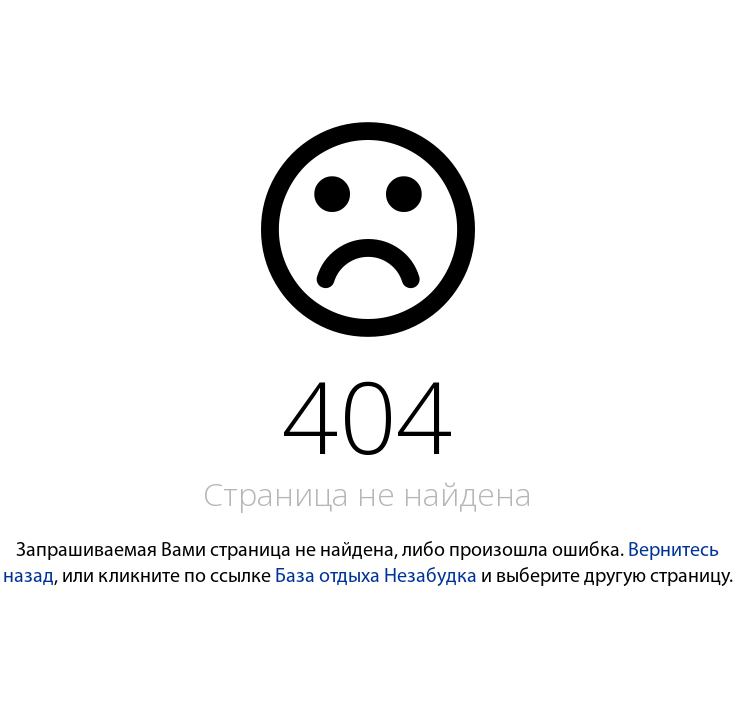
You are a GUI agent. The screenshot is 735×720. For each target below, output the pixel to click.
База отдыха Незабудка (376, 577)
